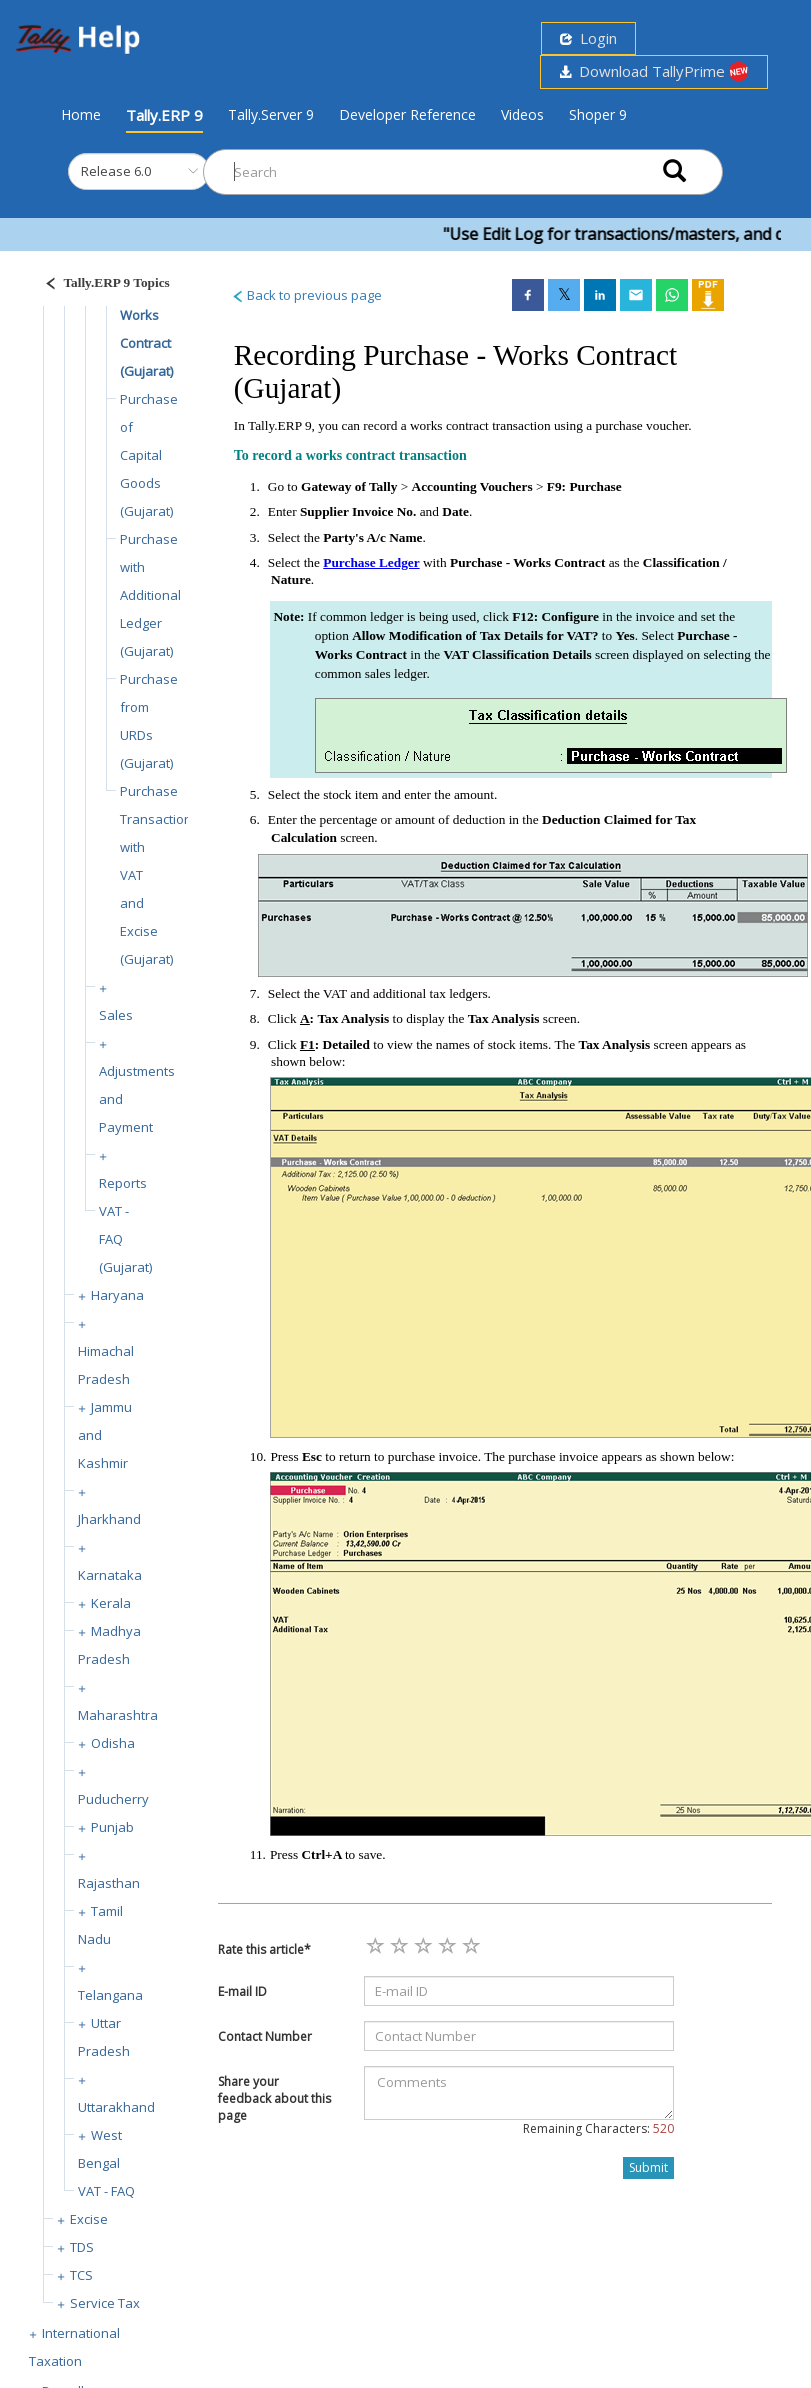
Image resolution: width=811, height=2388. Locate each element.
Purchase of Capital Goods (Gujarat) (149, 455)
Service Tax (105, 2303)
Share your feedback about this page (274, 2098)
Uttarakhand (116, 2107)
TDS (82, 2247)
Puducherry (113, 1799)
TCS (81, 2275)
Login (588, 38)
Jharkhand (109, 1519)
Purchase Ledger (371, 562)
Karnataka (110, 1575)
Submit (648, 2167)
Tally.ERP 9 (164, 115)
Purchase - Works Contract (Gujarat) (149, 315)
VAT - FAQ (106, 2191)
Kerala (111, 1603)
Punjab (112, 1827)
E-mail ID (242, 1991)
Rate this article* (264, 1949)
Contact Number (265, 2036)
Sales (116, 1015)
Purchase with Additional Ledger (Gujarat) (150, 595)
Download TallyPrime (654, 71)
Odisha (113, 1743)
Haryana (117, 1295)
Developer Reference (407, 114)
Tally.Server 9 (271, 114)
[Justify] (101, 285)
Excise (89, 2219)
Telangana (110, 1995)
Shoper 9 (598, 114)
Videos (522, 114)
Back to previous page (306, 295)
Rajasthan (109, 1883)
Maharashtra (118, 1715)
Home (81, 114)
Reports (123, 1183)
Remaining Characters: (598, 2128)
